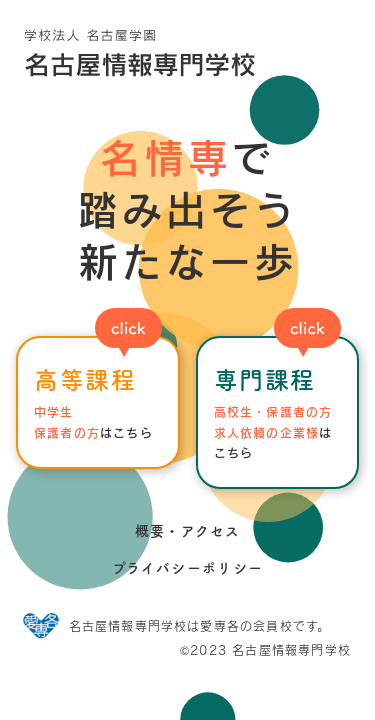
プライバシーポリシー (188, 568)
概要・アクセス (188, 531)
